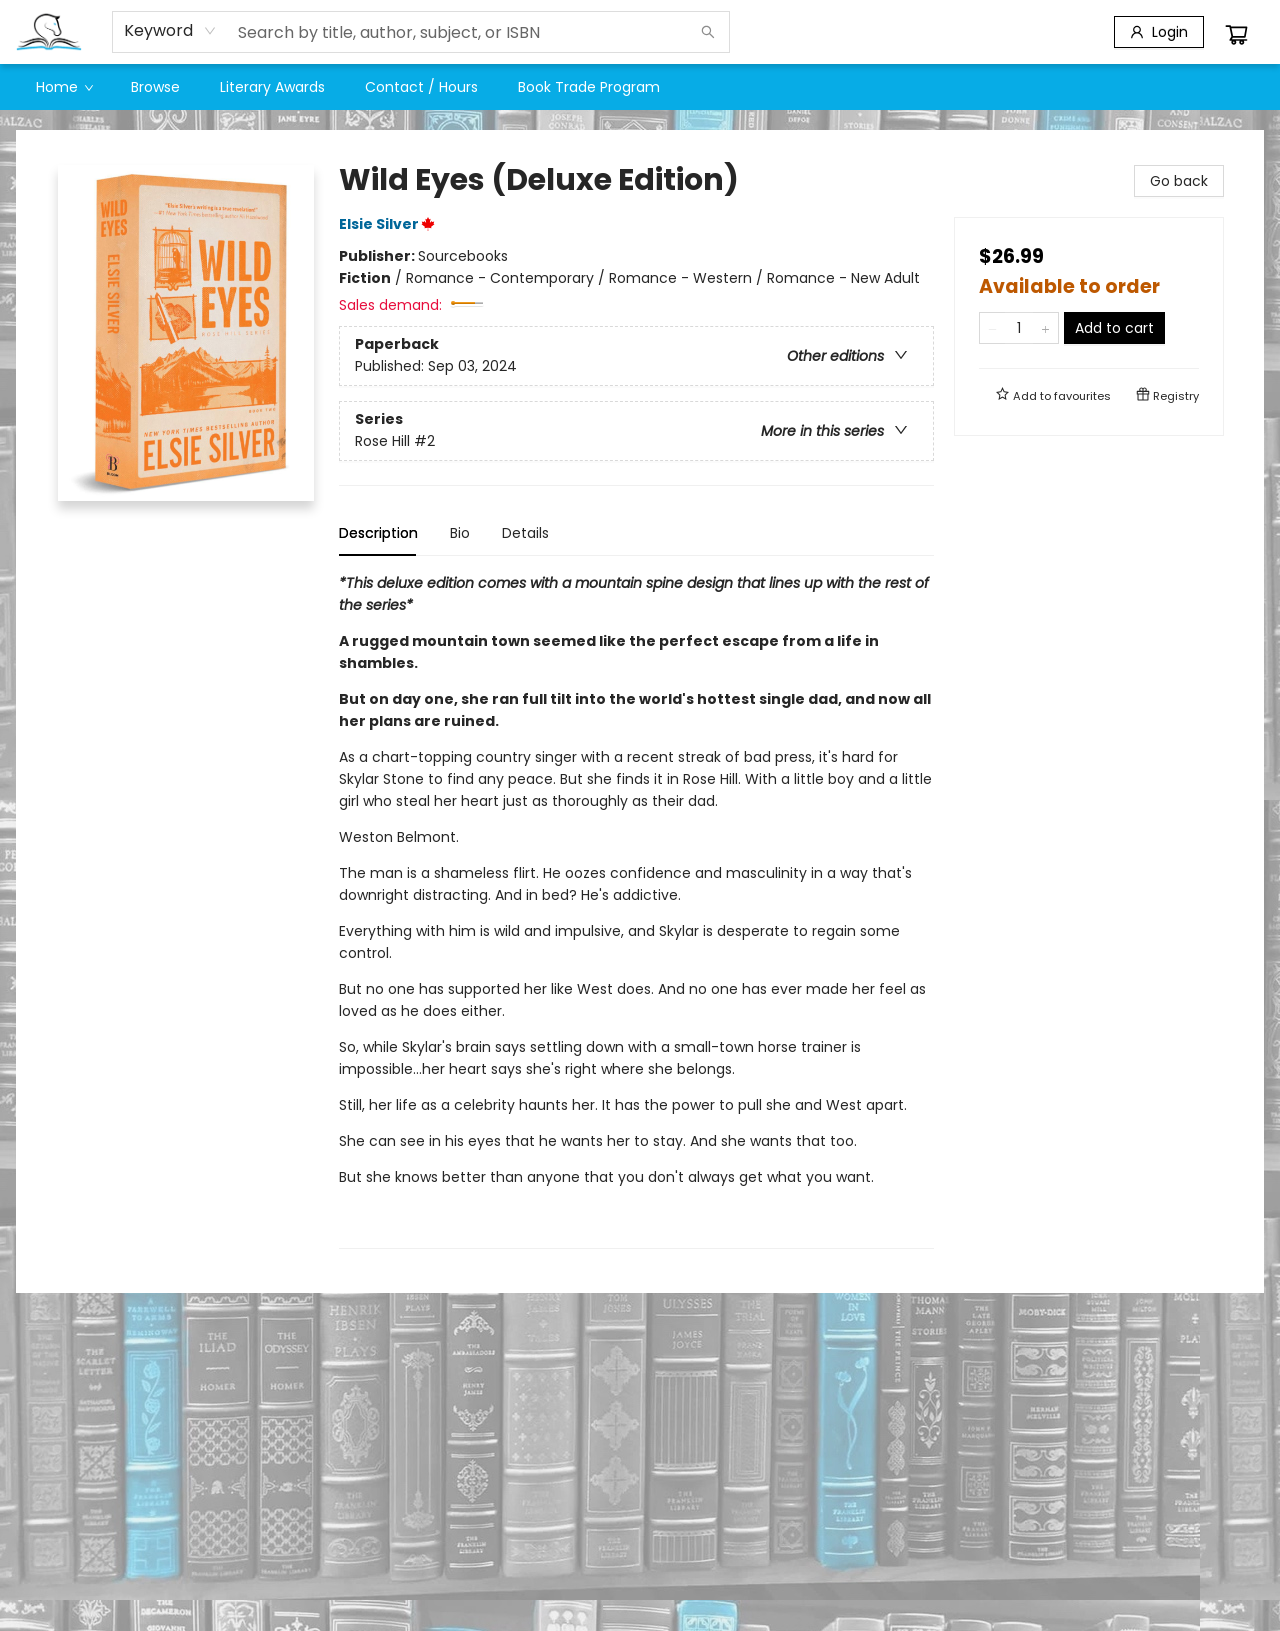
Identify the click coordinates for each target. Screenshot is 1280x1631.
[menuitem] (63, 87)
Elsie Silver (390, 224)
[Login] (1159, 32)
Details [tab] (525, 533)
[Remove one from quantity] (992, 328)
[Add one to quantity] (1045, 328)
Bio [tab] (460, 533)
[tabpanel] (636, 910)
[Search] (708, 32)
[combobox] (170, 31)
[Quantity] (1019, 328)
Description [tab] (378, 533)
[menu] (640, 87)
